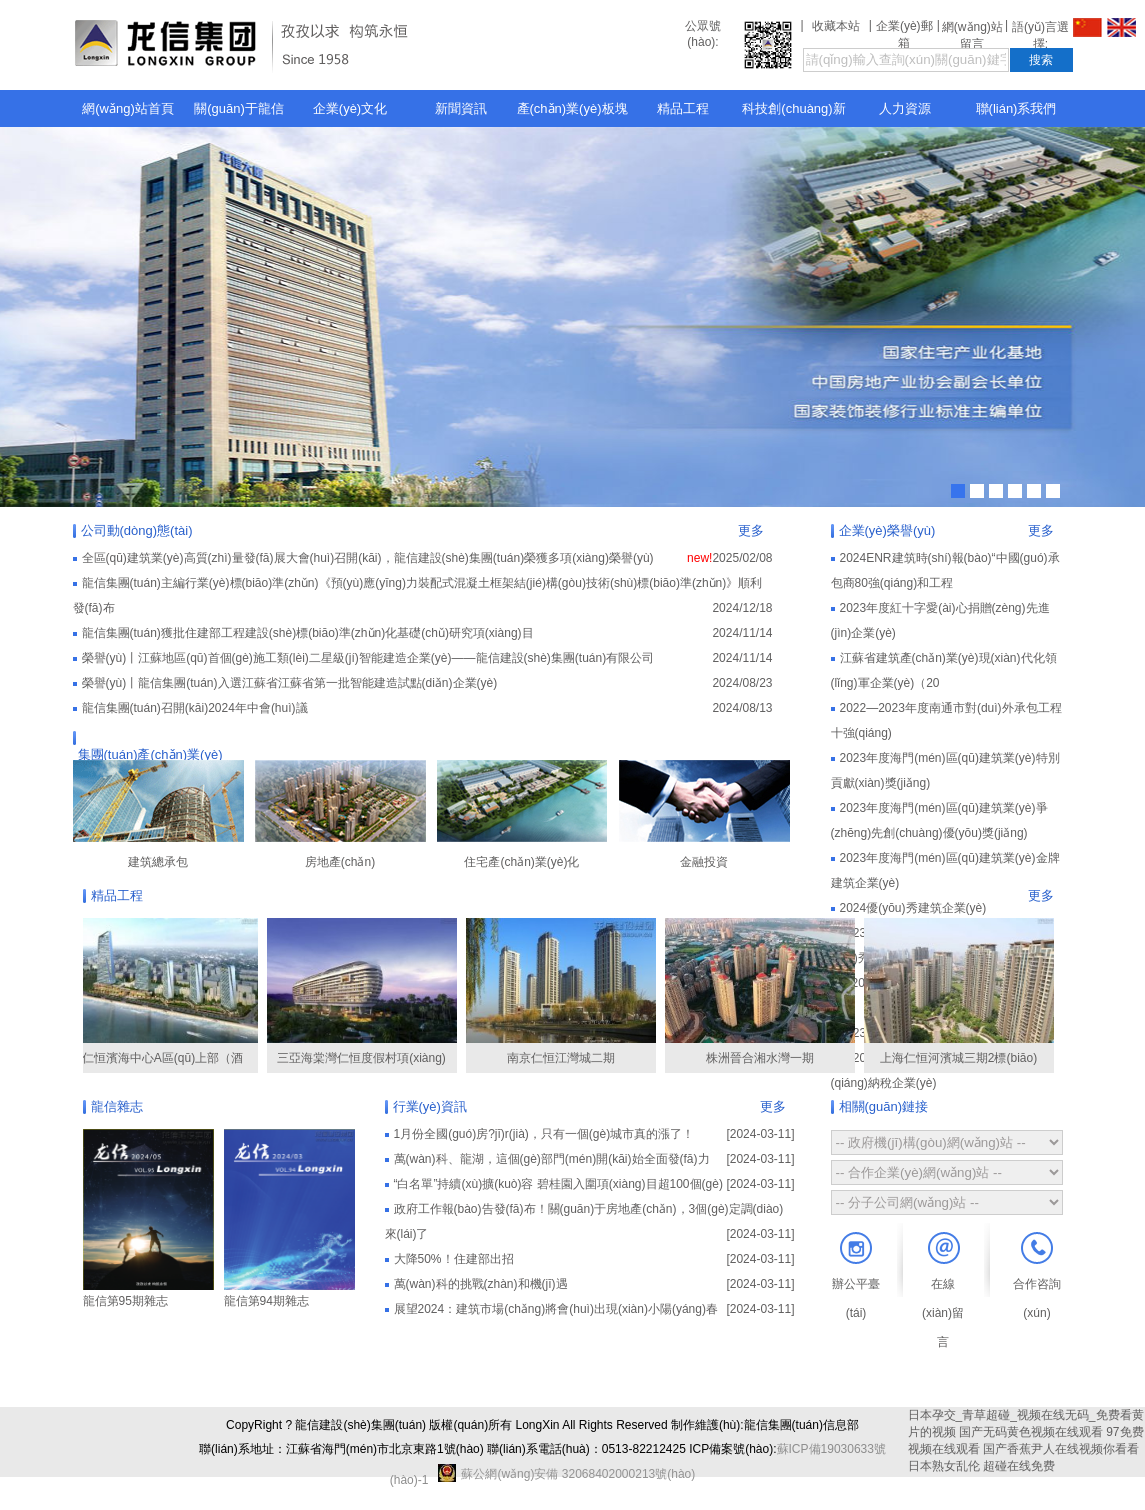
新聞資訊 (461, 108)
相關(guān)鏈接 (884, 1106)
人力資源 (905, 108)
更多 (751, 530)
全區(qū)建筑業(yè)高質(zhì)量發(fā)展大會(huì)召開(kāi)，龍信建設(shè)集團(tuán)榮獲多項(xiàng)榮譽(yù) (368, 558)
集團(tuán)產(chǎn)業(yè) (150, 754)
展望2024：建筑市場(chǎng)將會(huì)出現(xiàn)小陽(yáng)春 (556, 1309)
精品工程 (683, 108)
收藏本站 (836, 26)
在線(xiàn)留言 (943, 1313)
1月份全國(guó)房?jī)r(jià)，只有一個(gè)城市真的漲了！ (544, 1134)
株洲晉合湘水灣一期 (764, 991)
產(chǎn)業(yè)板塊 (572, 108)
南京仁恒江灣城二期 (565, 991)
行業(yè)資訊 (430, 1106)
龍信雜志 (117, 1106)
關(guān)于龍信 (239, 108)
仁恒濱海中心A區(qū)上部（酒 (167, 991)
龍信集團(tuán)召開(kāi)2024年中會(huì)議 (195, 708)
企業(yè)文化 (350, 108)
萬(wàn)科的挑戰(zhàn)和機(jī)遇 (481, 1284)
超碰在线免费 (1019, 1466)
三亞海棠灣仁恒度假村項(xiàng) (366, 991)
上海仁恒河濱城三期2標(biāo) (963, 991)
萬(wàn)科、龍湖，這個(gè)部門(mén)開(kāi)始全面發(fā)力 (552, 1159)
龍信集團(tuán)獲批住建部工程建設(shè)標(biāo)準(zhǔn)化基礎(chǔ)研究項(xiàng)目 (308, 633)
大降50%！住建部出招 (454, 1259)
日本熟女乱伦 (944, 1466)
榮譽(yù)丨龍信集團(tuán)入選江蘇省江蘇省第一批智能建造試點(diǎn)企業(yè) (290, 683)
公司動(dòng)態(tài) (137, 530)
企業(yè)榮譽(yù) (887, 530)
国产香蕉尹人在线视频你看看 (1061, 1449)
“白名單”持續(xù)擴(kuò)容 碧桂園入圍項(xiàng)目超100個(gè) (558, 1184)
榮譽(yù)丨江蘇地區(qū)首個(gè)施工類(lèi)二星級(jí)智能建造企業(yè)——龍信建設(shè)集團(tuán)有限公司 (368, 658)
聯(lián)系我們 (1016, 108)
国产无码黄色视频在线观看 (1031, 1432)
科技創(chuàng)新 (793, 108)
